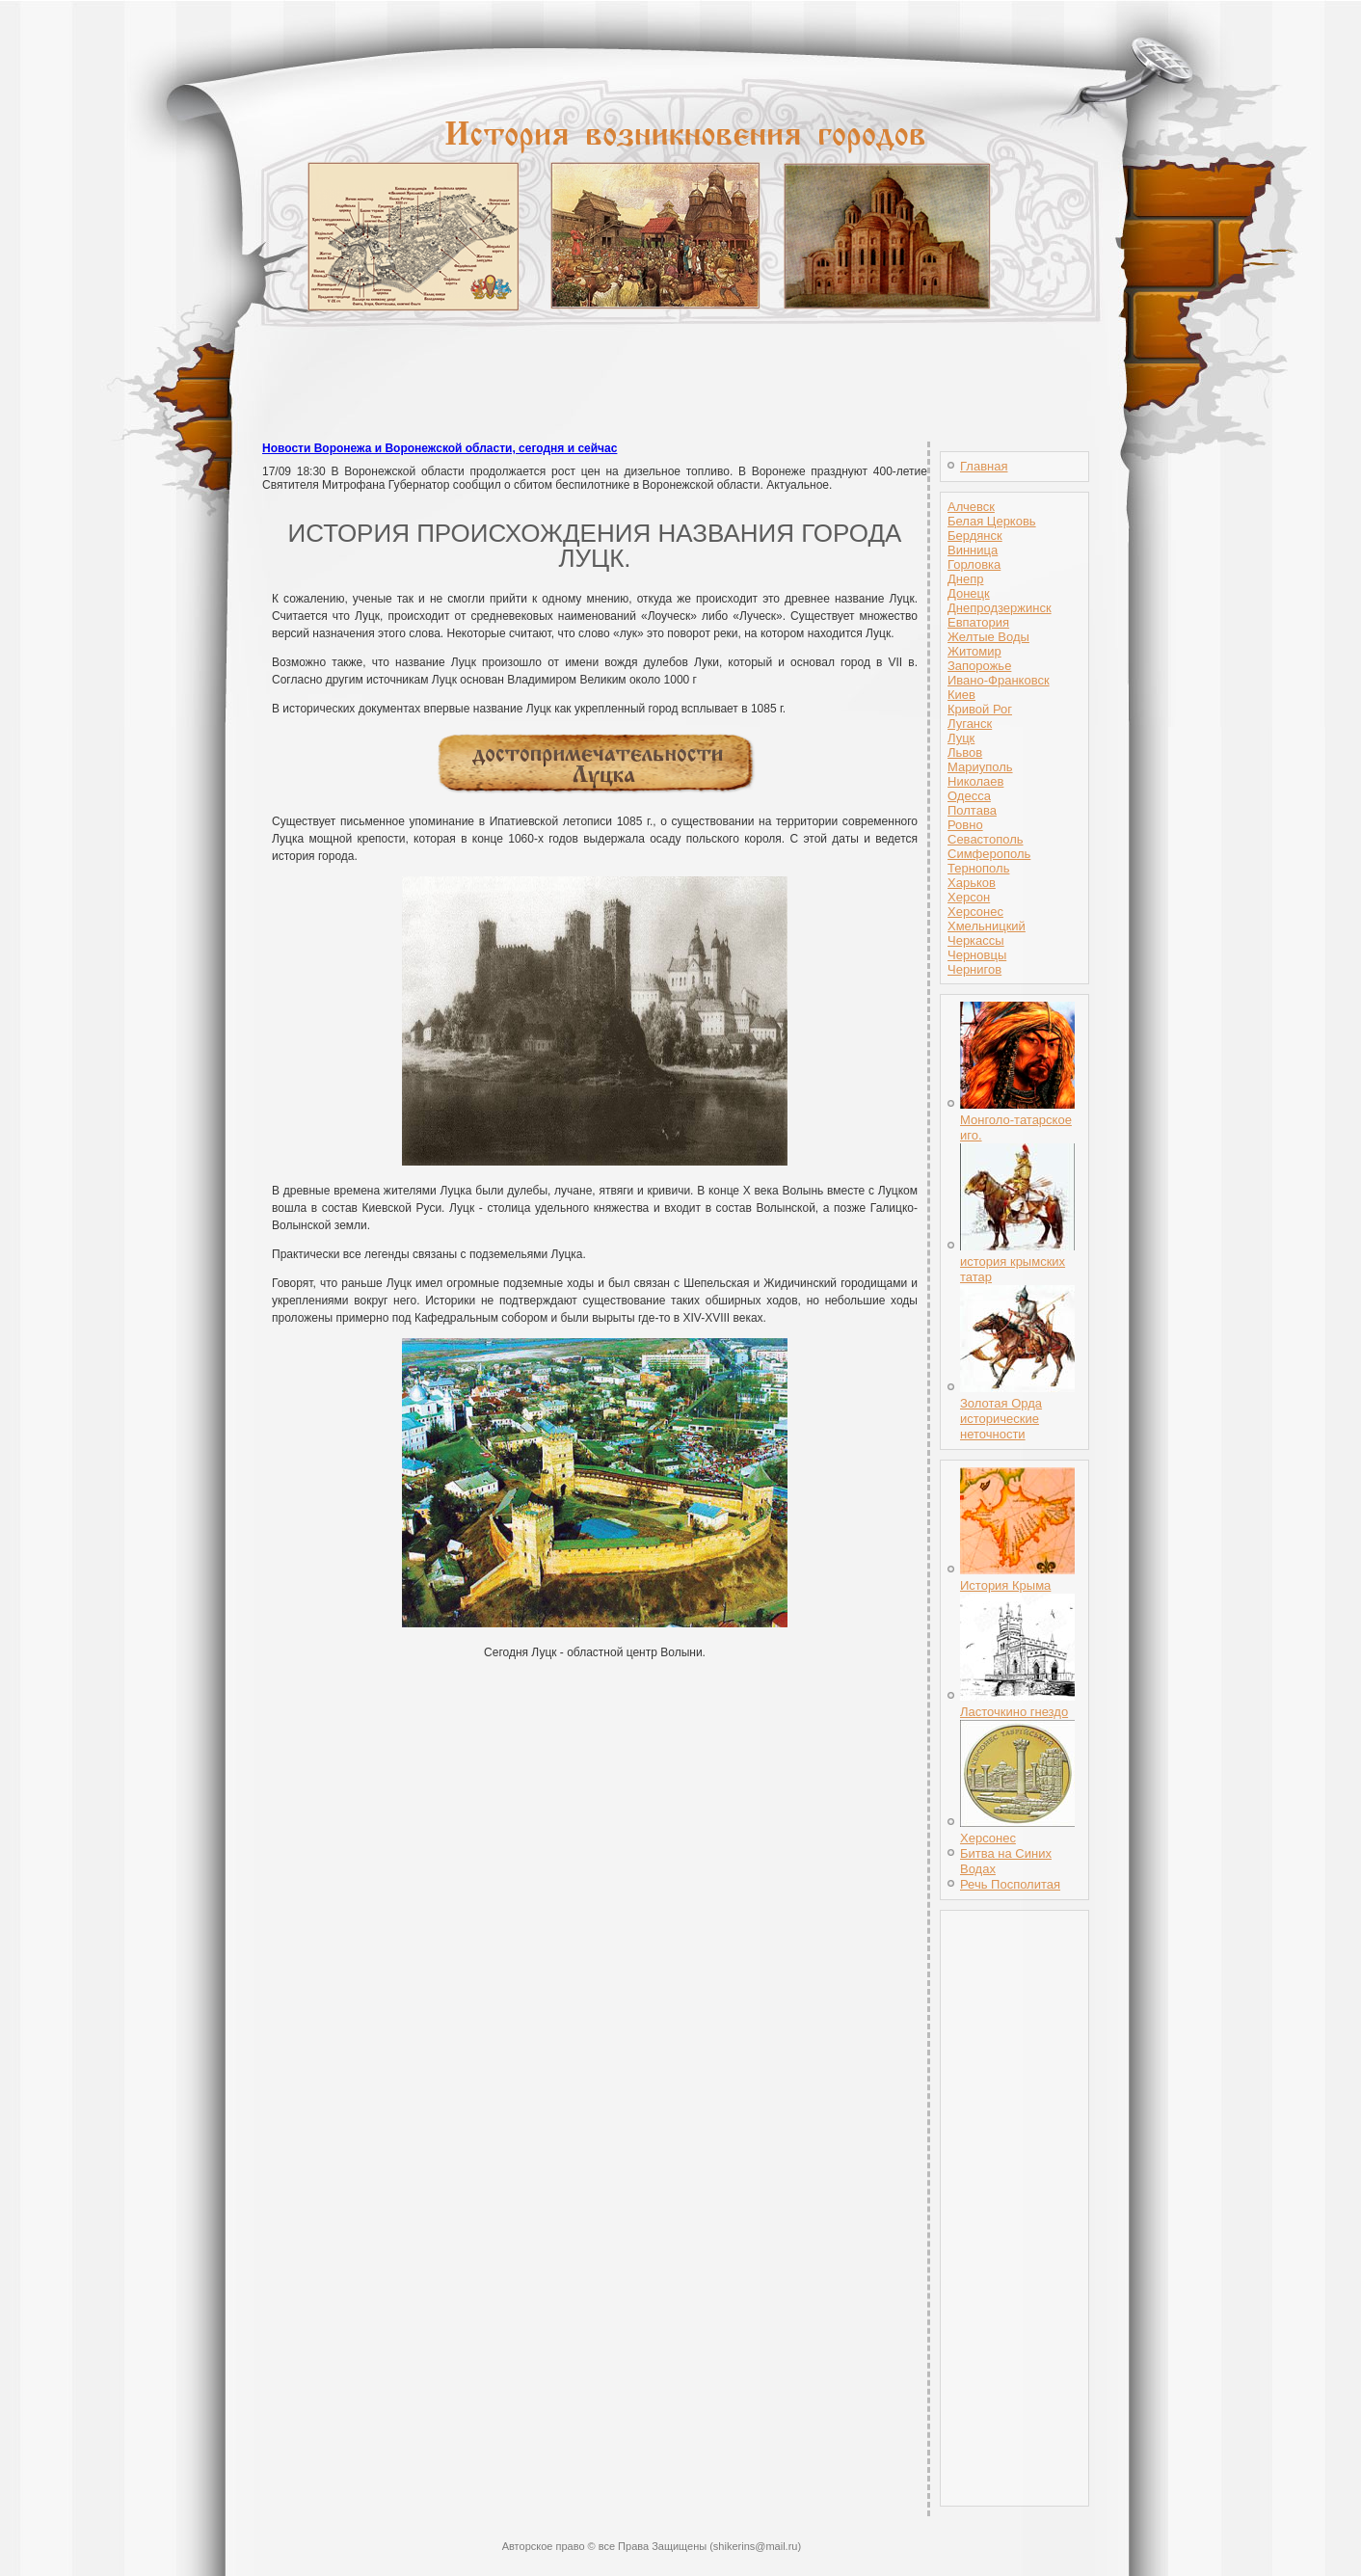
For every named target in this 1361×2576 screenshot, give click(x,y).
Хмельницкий (986, 926)
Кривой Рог (979, 709)
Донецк (968, 593)
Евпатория (978, 622)
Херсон (968, 897)
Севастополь (985, 839)
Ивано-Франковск (998, 680)
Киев (961, 694)
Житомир (974, 651)
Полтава (972, 810)
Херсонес (975, 911)
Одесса (969, 796)
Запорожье (979, 665)
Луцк (960, 738)
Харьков (971, 882)
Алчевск (971, 506)
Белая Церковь (991, 521)
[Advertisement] (680, 395)
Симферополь (988, 853)
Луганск (969, 723)
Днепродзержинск (999, 608)
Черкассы (975, 940)
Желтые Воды (988, 637)
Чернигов (974, 969)
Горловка (974, 564)
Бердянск (974, 535)
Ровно (965, 825)
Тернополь (978, 868)
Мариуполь (980, 767)
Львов (964, 752)
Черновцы (976, 955)
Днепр (965, 579)
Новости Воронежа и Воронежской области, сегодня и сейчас (439, 448)
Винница (972, 550)
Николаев (975, 781)
